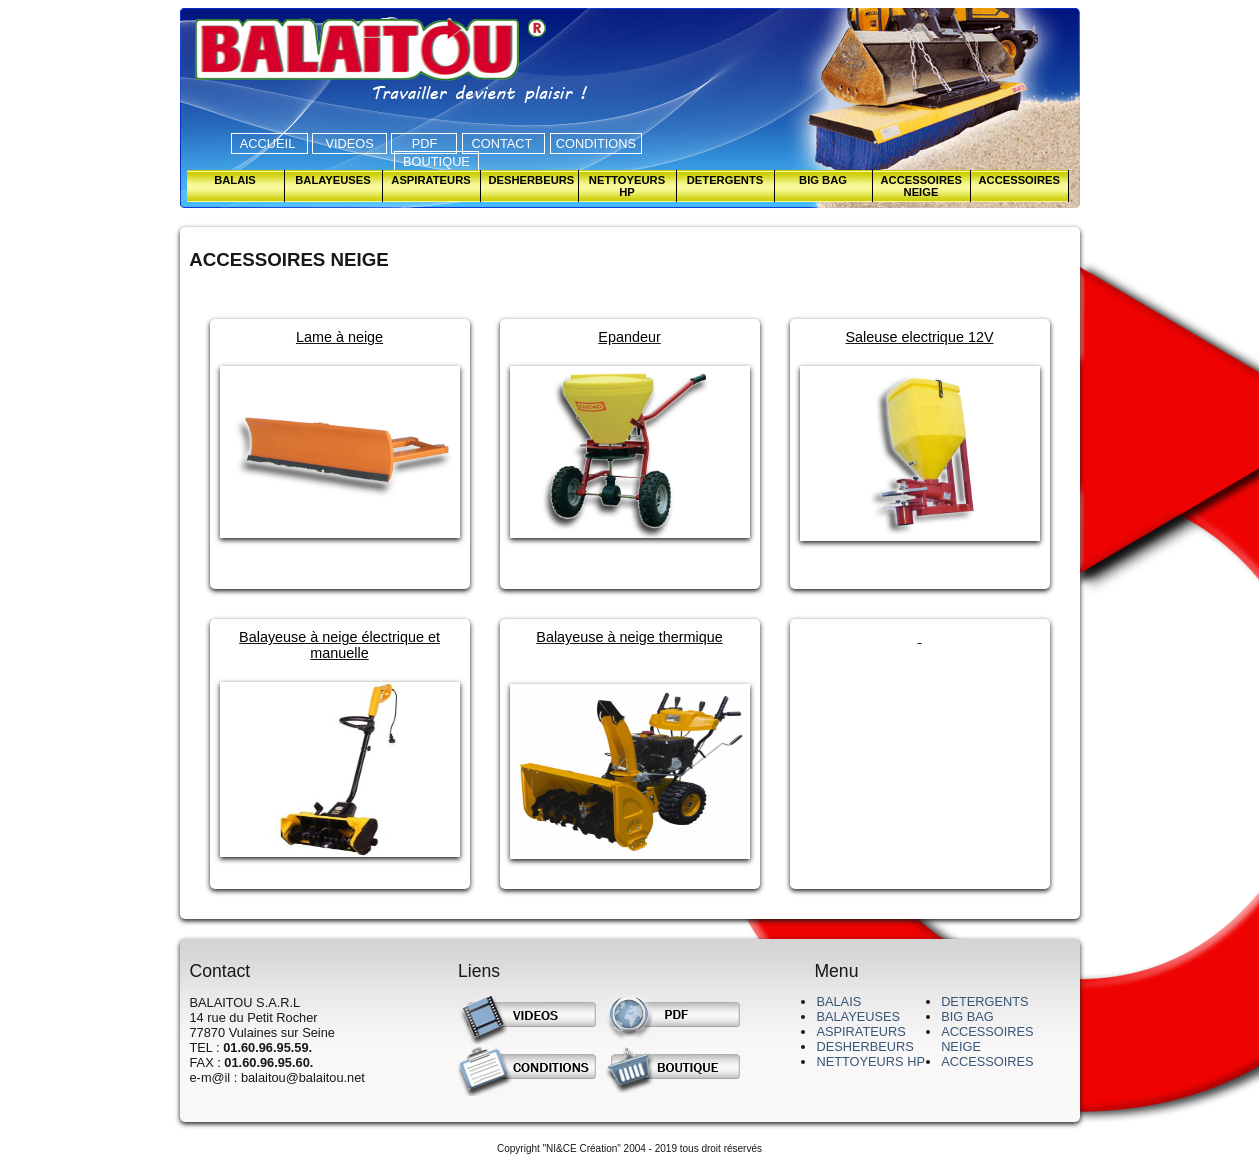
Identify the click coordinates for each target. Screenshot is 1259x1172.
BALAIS (838, 1001)
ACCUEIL (269, 143)
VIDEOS (349, 143)
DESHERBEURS (864, 1046)
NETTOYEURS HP (870, 1061)
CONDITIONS (596, 143)
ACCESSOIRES (987, 1061)
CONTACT (503, 143)
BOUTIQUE (437, 161)
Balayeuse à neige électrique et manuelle (339, 645)
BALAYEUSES (858, 1016)
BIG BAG (967, 1016)
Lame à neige (339, 337)
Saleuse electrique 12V (919, 337)
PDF (424, 143)
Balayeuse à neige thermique (629, 637)
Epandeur (629, 337)
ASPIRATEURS (860, 1031)
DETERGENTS (984, 1001)
